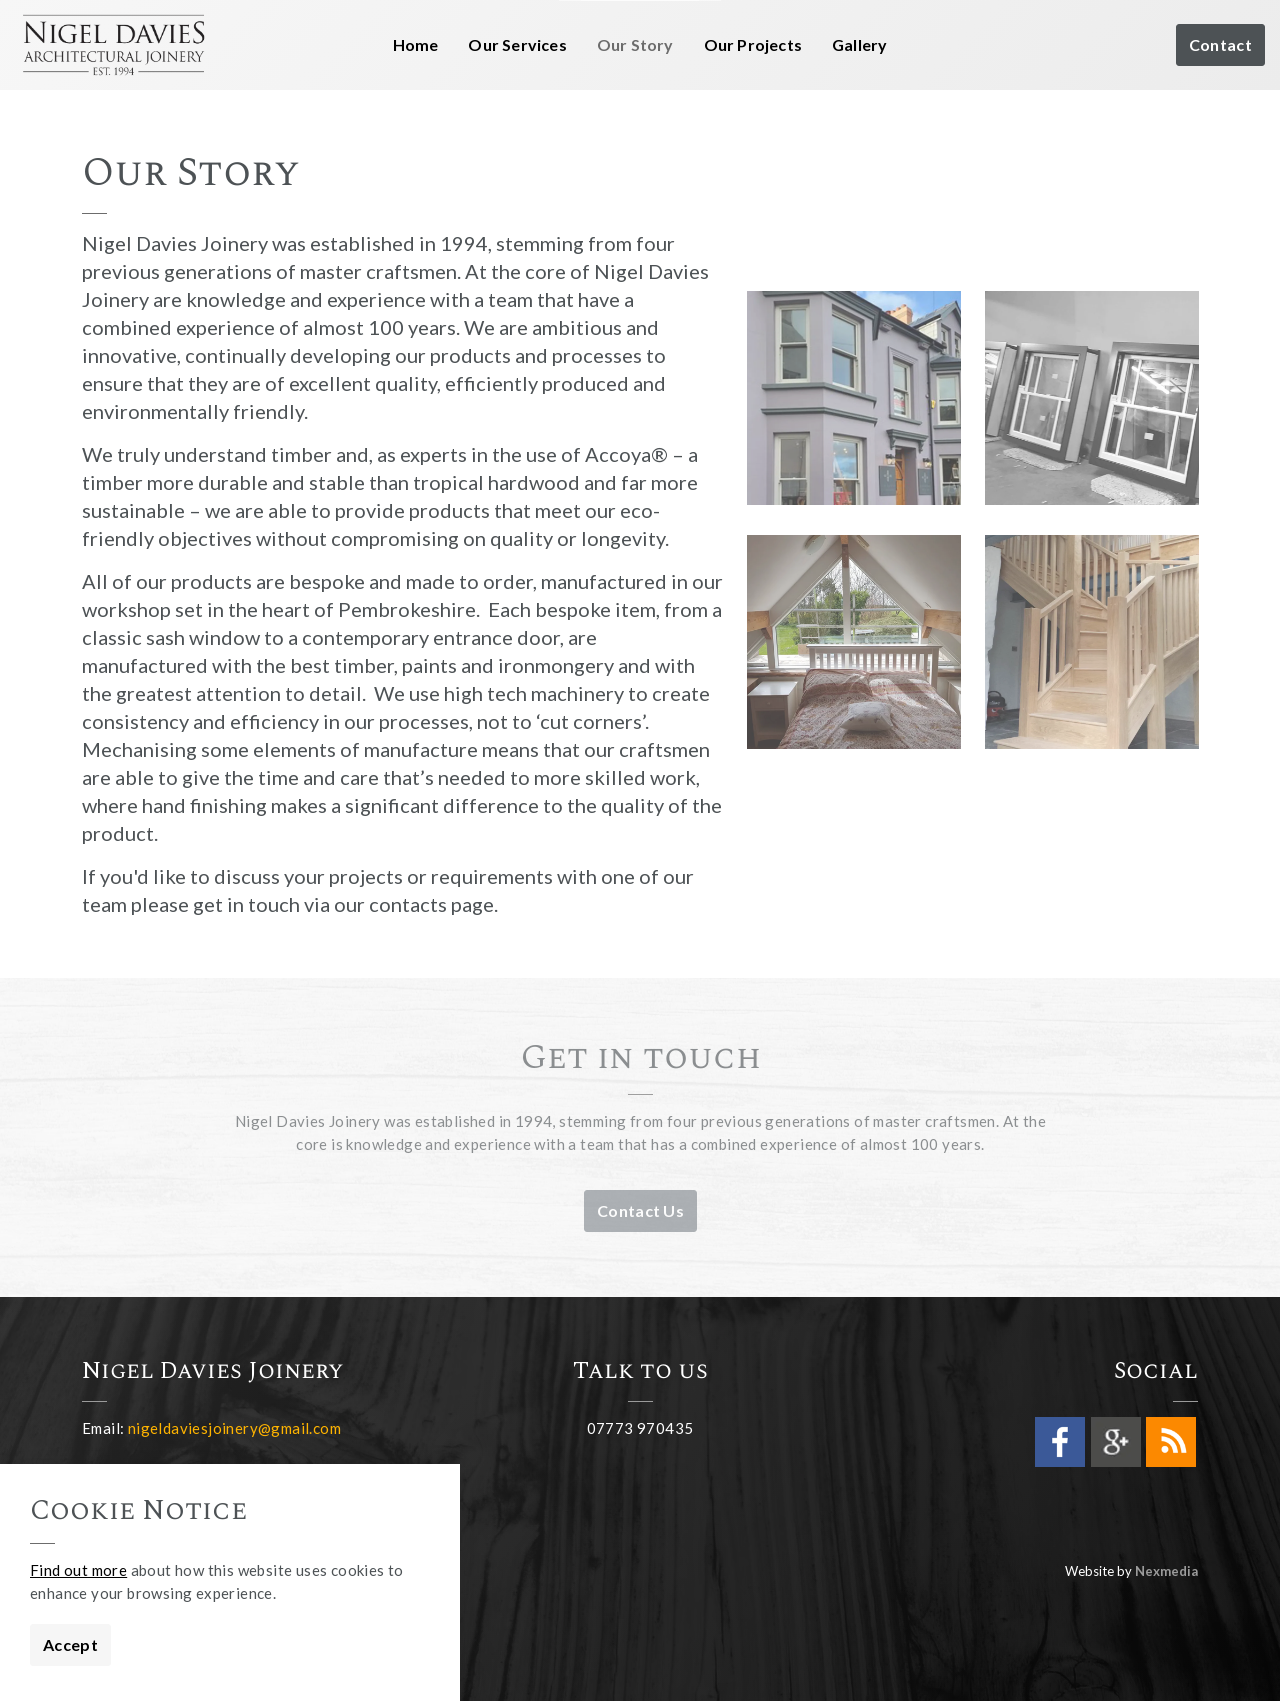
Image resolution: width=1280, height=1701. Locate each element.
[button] (854, 398)
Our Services (517, 44)
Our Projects (753, 44)
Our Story (635, 44)
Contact (1220, 45)
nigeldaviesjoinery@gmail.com (234, 1428)
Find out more (78, 1570)
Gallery (859, 44)
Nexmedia (1166, 1571)
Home (416, 44)
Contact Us (640, 1211)
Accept (70, 1645)
